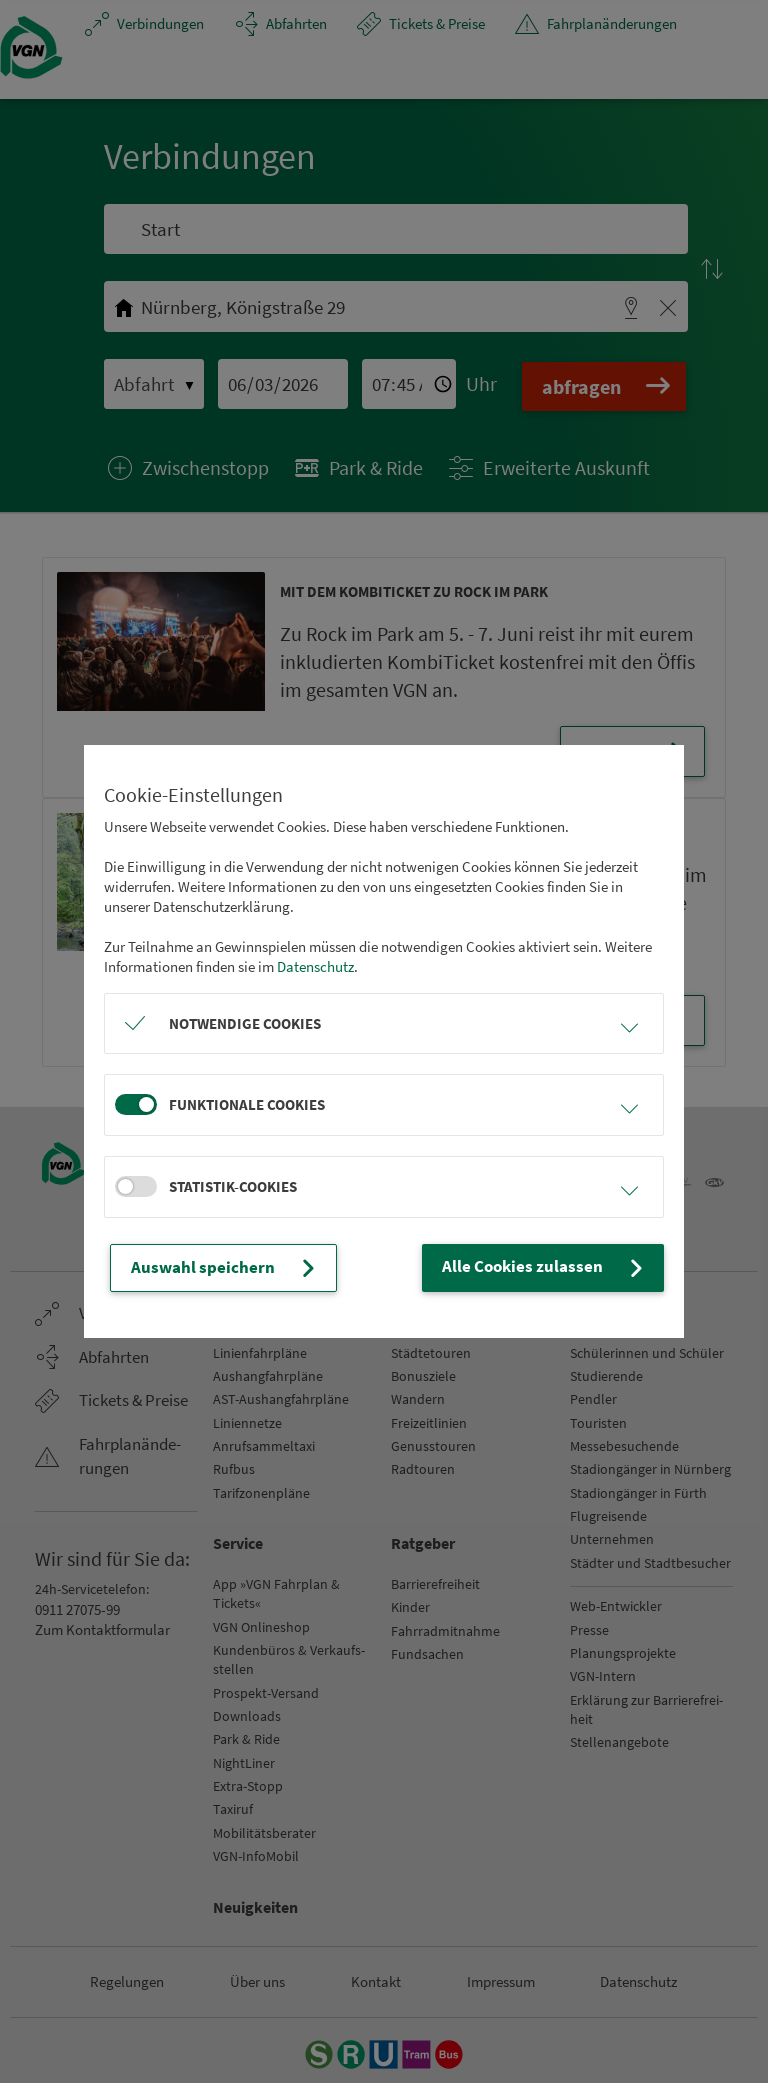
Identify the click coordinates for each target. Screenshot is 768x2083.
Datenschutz (315, 967)
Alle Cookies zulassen (555, 1268)
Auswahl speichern (216, 1268)
